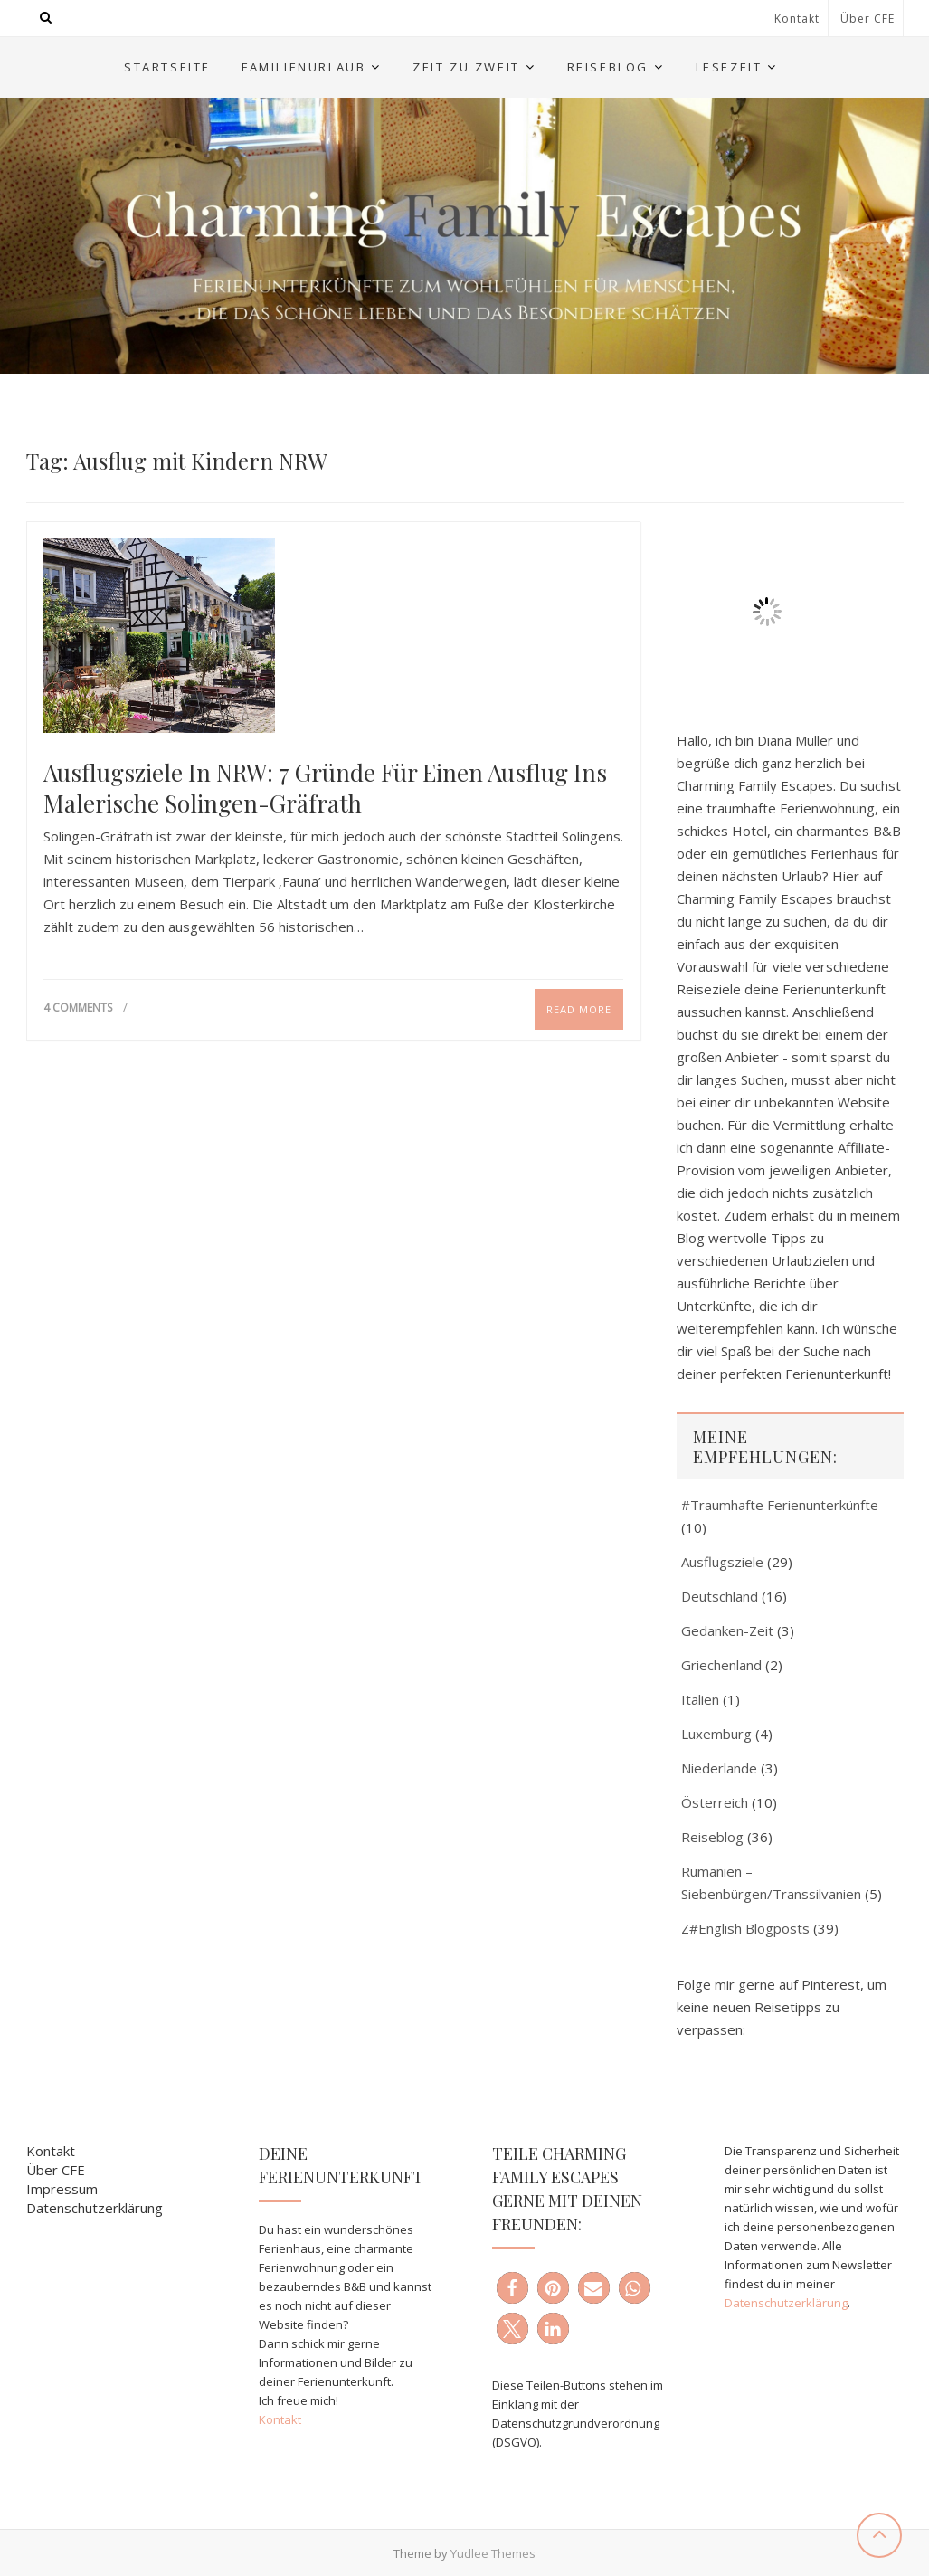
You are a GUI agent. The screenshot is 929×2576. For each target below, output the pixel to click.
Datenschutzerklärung (94, 2208)
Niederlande (719, 1768)
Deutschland (719, 1596)
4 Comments (77, 1007)
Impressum (62, 2189)
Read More (578, 1009)
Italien (700, 1699)
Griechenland (721, 1665)
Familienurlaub (303, 67)
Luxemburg (716, 1734)
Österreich (714, 1802)
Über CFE (867, 18)
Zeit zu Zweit (466, 67)
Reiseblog (608, 67)
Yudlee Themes (493, 2553)
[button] (512, 2288)
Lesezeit (729, 67)
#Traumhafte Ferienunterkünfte (779, 1505)
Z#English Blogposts (745, 1928)
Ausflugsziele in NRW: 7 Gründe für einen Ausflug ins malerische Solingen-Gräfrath (325, 788)
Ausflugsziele (722, 1562)
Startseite (167, 67)
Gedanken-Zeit (727, 1630)
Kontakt (797, 18)
